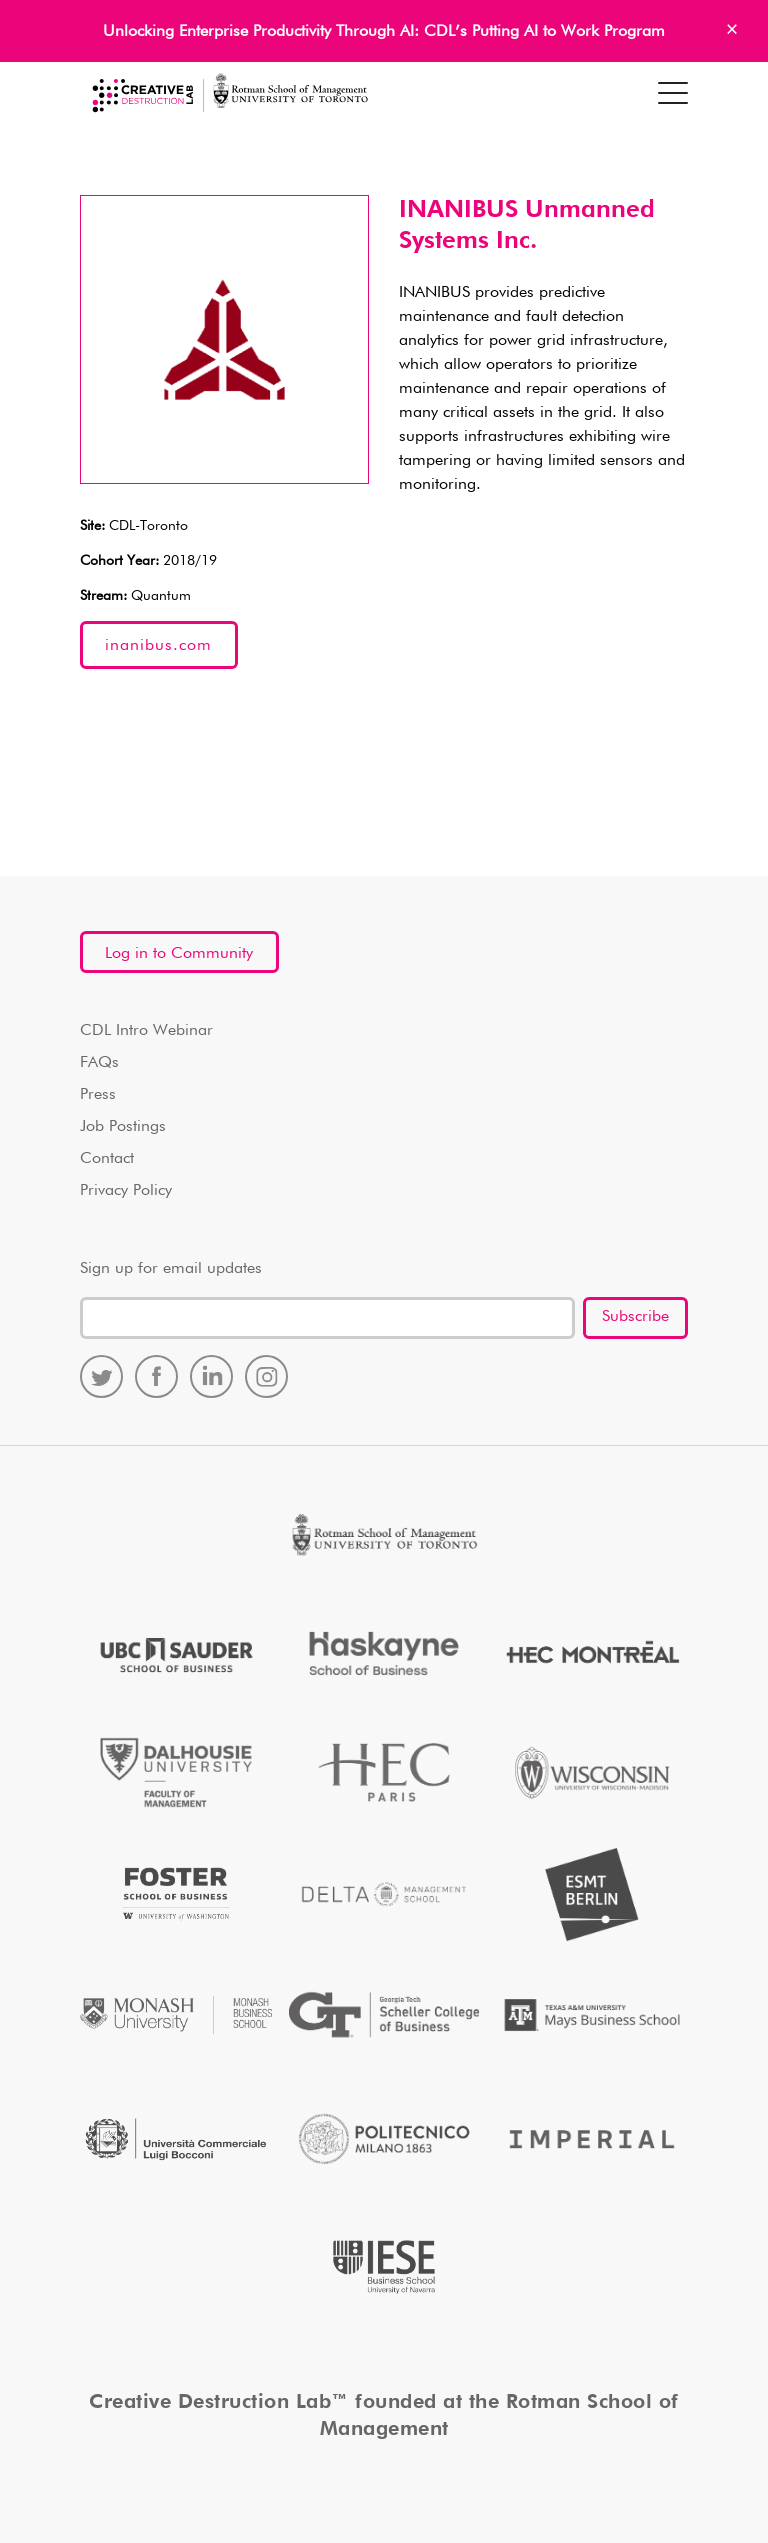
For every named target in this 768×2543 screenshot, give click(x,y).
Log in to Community (179, 954)
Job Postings (123, 1127)
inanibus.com (158, 646)
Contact (107, 1159)
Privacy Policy (126, 1191)
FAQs (99, 1063)
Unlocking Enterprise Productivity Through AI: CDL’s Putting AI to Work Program (384, 32)
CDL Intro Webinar (146, 1031)
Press (98, 1095)
